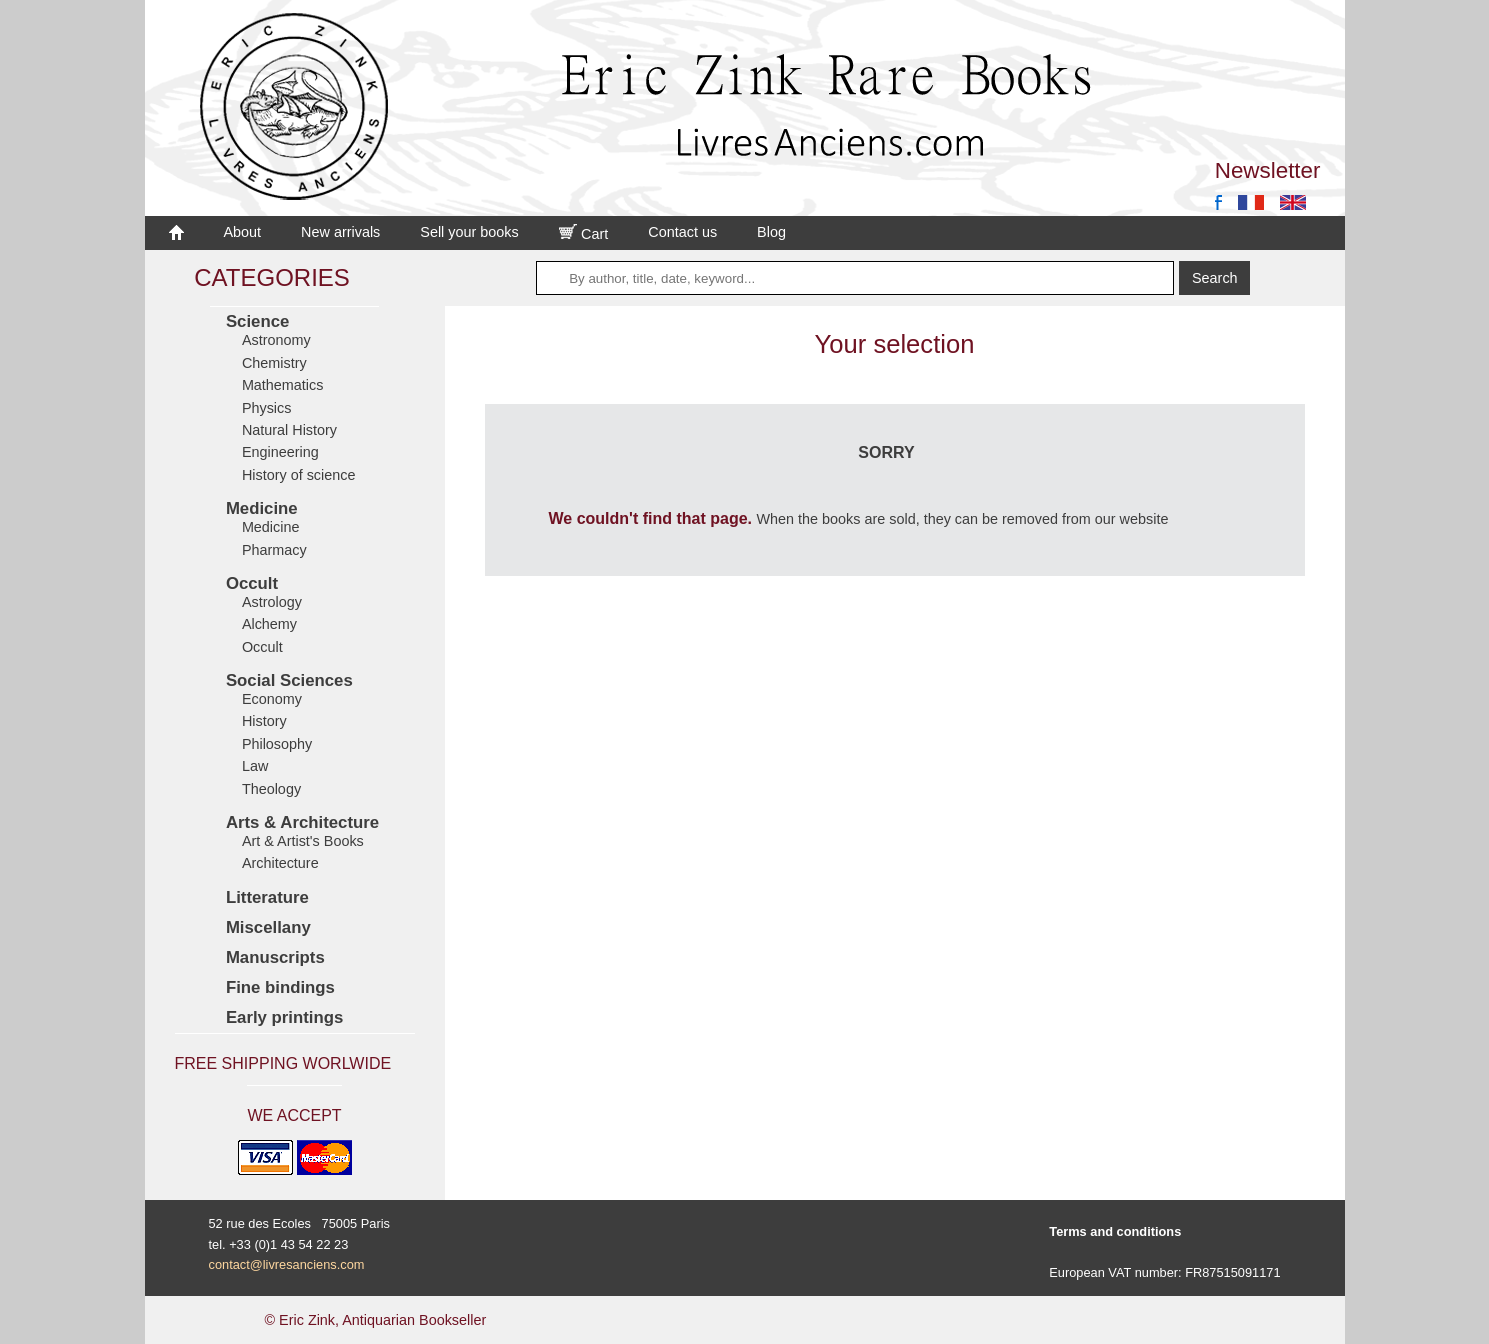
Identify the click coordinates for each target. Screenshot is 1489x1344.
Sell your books (469, 232)
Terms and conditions (1115, 1231)
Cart (584, 234)
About (243, 232)
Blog (771, 232)
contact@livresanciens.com (287, 1264)
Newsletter (1268, 170)
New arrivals (340, 232)
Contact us (682, 232)
